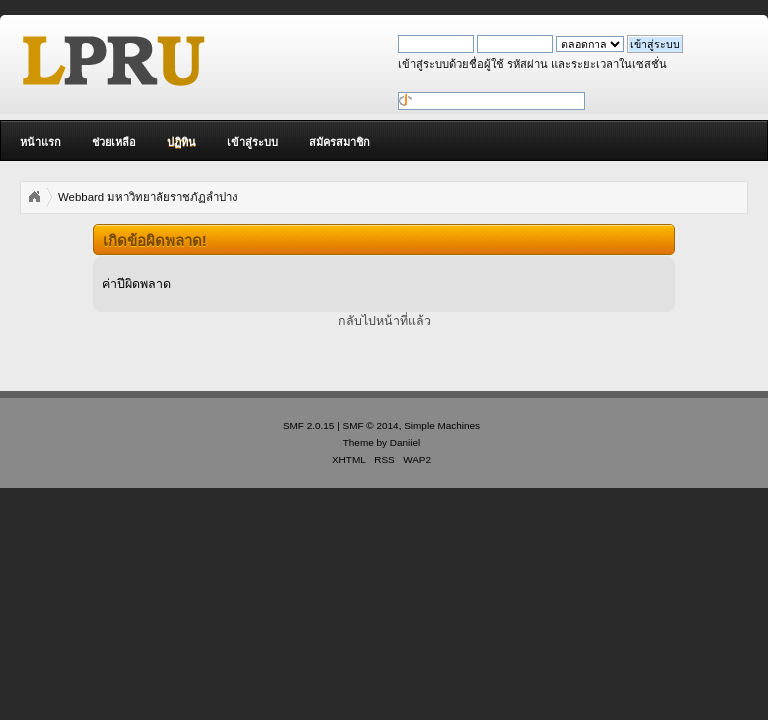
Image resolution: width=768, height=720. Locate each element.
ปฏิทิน (181, 142)
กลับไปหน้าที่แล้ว (384, 321)
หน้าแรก (40, 142)
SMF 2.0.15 (309, 425)
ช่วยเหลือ (114, 142)
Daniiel (405, 442)
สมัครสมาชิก (339, 142)
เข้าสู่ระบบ (252, 142)
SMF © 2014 (371, 425)
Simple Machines (442, 425)
